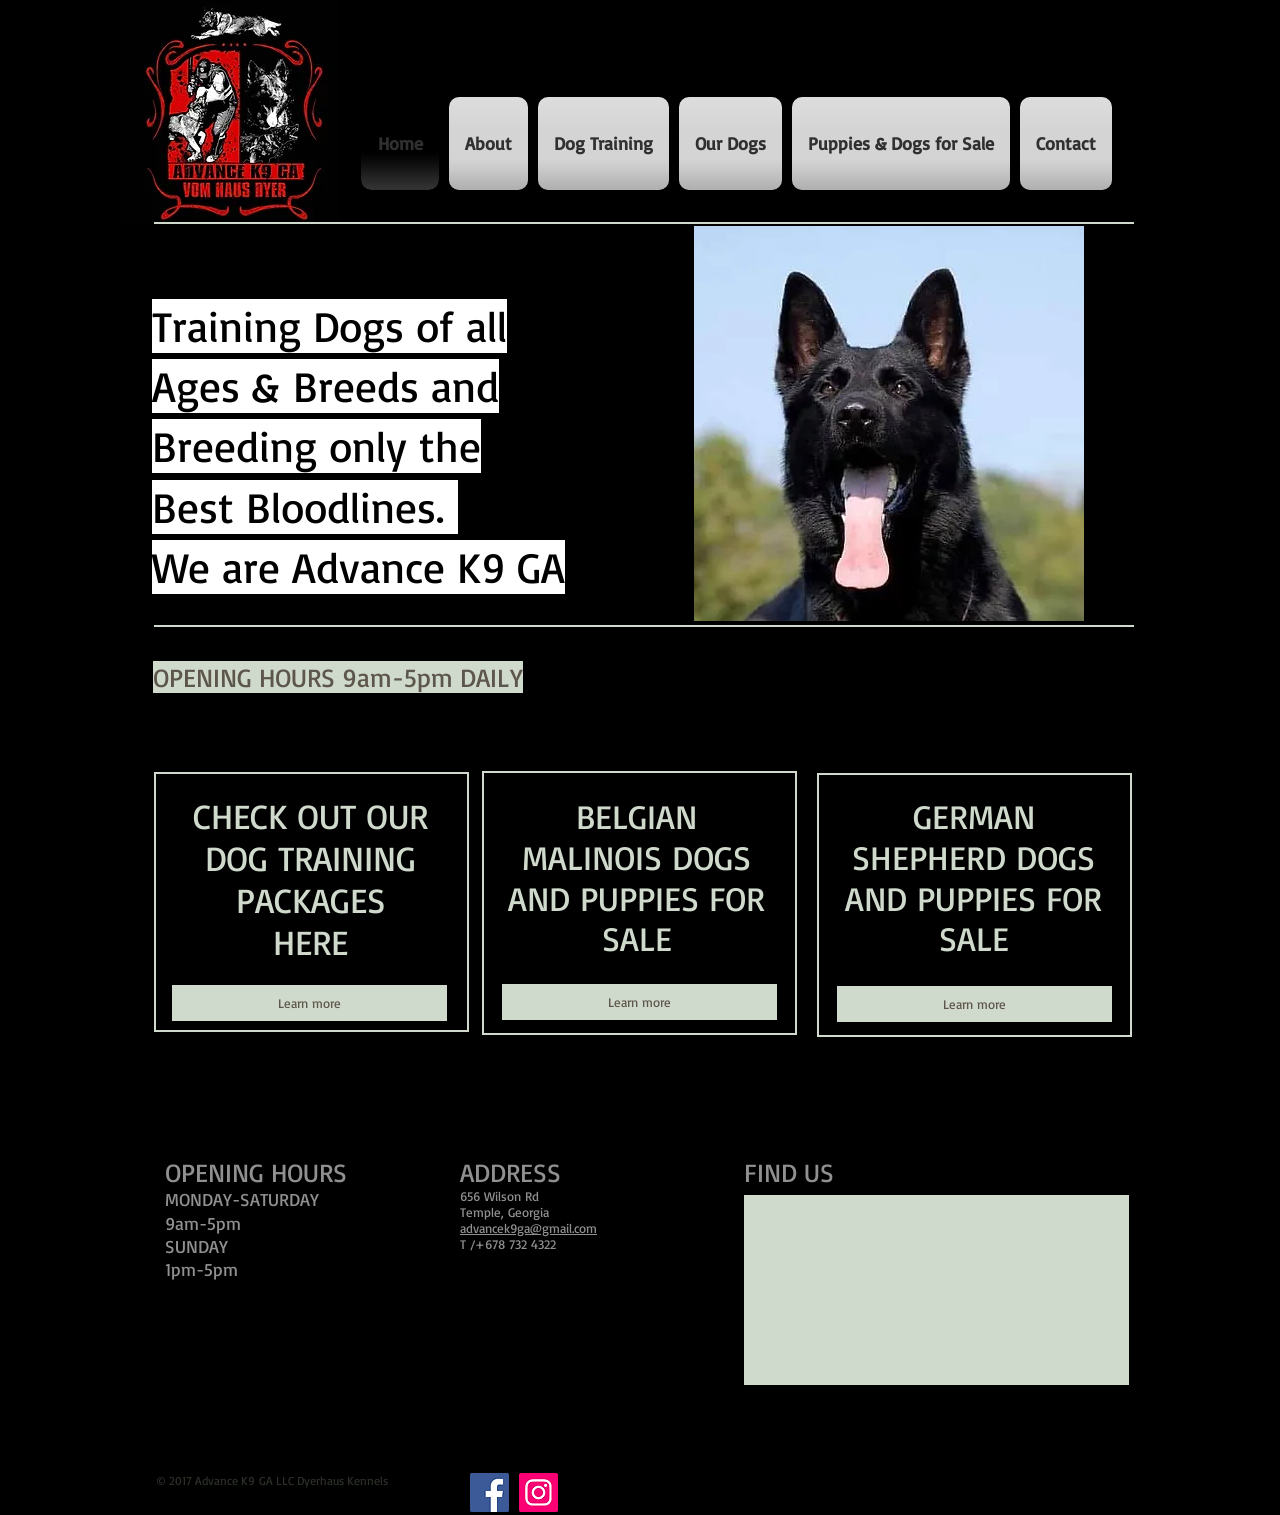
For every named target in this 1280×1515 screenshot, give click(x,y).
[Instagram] (538, 1492)
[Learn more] (309, 1003)
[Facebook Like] (195, 1086)
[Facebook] (489, 1492)
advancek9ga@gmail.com (528, 1228)
